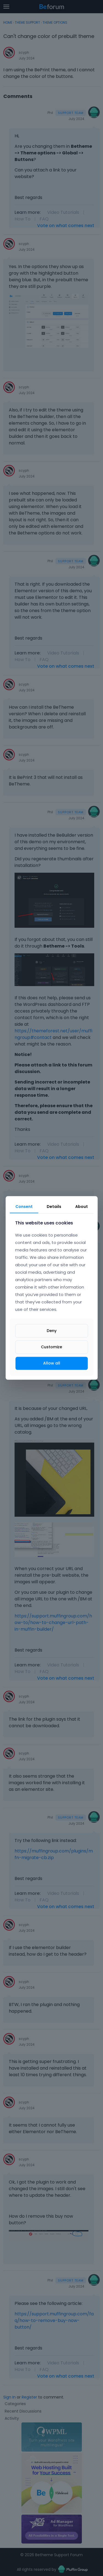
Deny (52, 1330)
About (81, 1206)
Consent (24, 1206)
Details (54, 1206)
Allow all (51, 1363)
